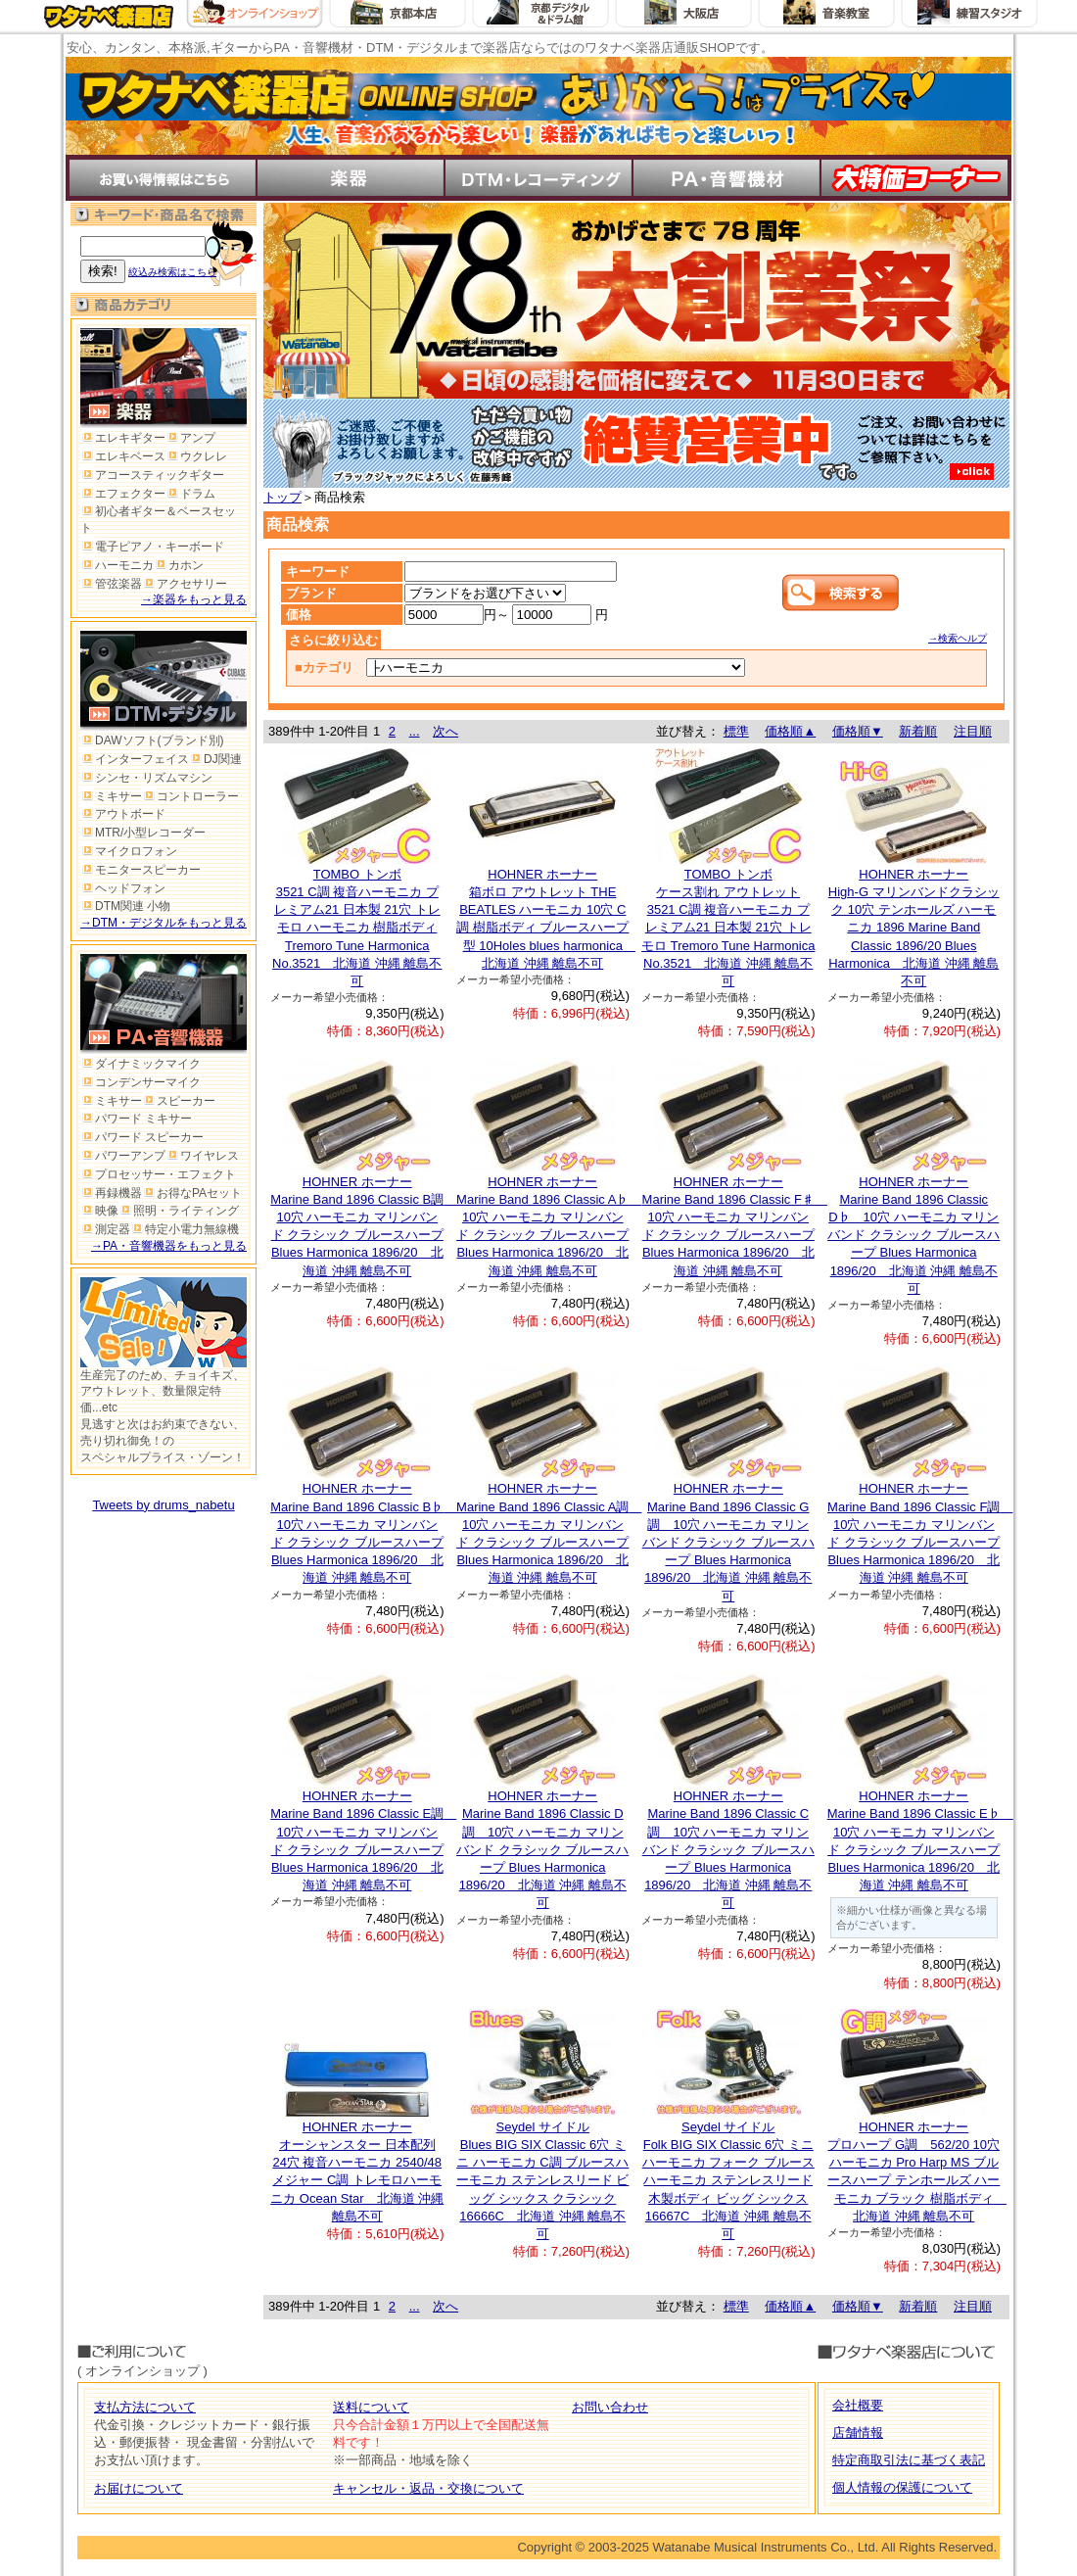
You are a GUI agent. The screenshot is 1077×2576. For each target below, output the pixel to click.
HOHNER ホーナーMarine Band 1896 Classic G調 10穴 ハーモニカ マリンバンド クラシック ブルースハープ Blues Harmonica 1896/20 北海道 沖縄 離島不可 (728, 1541)
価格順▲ (790, 731)
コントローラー (190, 796)
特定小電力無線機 (184, 1229)
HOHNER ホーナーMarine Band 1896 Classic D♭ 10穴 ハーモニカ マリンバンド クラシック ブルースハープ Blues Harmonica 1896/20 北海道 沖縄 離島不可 (913, 1235)
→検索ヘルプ (957, 638)
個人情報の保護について (902, 2487)
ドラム (190, 494)
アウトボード (122, 814)
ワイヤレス (202, 1156)
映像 (99, 1210)
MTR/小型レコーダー (143, 832)
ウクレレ (196, 456)
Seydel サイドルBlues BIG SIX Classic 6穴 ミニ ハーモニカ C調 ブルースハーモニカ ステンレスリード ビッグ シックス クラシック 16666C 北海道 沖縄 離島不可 (542, 2180)
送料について (371, 2407)
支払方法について (145, 2407)
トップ (282, 497)
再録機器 (111, 1193)
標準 (736, 731)
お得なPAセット (192, 1193)
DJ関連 (215, 759)
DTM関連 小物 (125, 906)
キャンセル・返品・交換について (428, 2488)
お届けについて (138, 2488)
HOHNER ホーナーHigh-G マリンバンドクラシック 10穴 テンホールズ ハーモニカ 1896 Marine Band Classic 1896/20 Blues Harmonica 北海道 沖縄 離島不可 (914, 927)
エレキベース (122, 456)
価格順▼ (857, 731)
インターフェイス (134, 759)
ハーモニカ (117, 565)
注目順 (973, 731)
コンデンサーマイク (140, 1082)
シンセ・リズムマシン (146, 778)
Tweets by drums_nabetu (163, 1505)
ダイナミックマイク (140, 1064)
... (414, 731)
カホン (179, 565)
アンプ (190, 438)
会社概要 (857, 2405)
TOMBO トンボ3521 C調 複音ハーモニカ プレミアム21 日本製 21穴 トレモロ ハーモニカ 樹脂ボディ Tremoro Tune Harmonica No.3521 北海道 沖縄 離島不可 (357, 927)
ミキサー (111, 796)
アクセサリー (184, 584)
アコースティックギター (152, 475)
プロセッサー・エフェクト (158, 1174)
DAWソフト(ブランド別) (152, 740)
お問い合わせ (610, 2407)
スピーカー (178, 1101)
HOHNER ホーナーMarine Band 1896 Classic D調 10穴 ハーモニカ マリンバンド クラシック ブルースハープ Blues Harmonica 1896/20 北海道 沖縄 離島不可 (542, 1849)
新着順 (918, 731)
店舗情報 (857, 2432)
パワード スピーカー (142, 1137)
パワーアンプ (122, 1156)
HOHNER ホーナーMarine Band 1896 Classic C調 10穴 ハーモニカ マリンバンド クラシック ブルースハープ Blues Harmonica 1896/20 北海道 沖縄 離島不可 (728, 1849)
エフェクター (122, 494)
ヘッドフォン (122, 888)
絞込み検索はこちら (172, 271)
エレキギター (122, 438)
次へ (445, 731)
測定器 (105, 1229)
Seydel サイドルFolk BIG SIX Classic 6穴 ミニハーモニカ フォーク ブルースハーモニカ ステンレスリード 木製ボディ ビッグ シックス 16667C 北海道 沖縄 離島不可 (728, 2180)
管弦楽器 (111, 584)
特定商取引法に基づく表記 (908, 2460)
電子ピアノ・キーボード (152, 546)
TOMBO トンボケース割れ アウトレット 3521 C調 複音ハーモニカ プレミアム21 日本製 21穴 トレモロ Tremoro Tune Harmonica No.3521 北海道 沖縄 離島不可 (728, 927)
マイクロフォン (128, 851)
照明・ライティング (178, 1210)
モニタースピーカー (140, 870)
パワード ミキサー (136, 1118)
